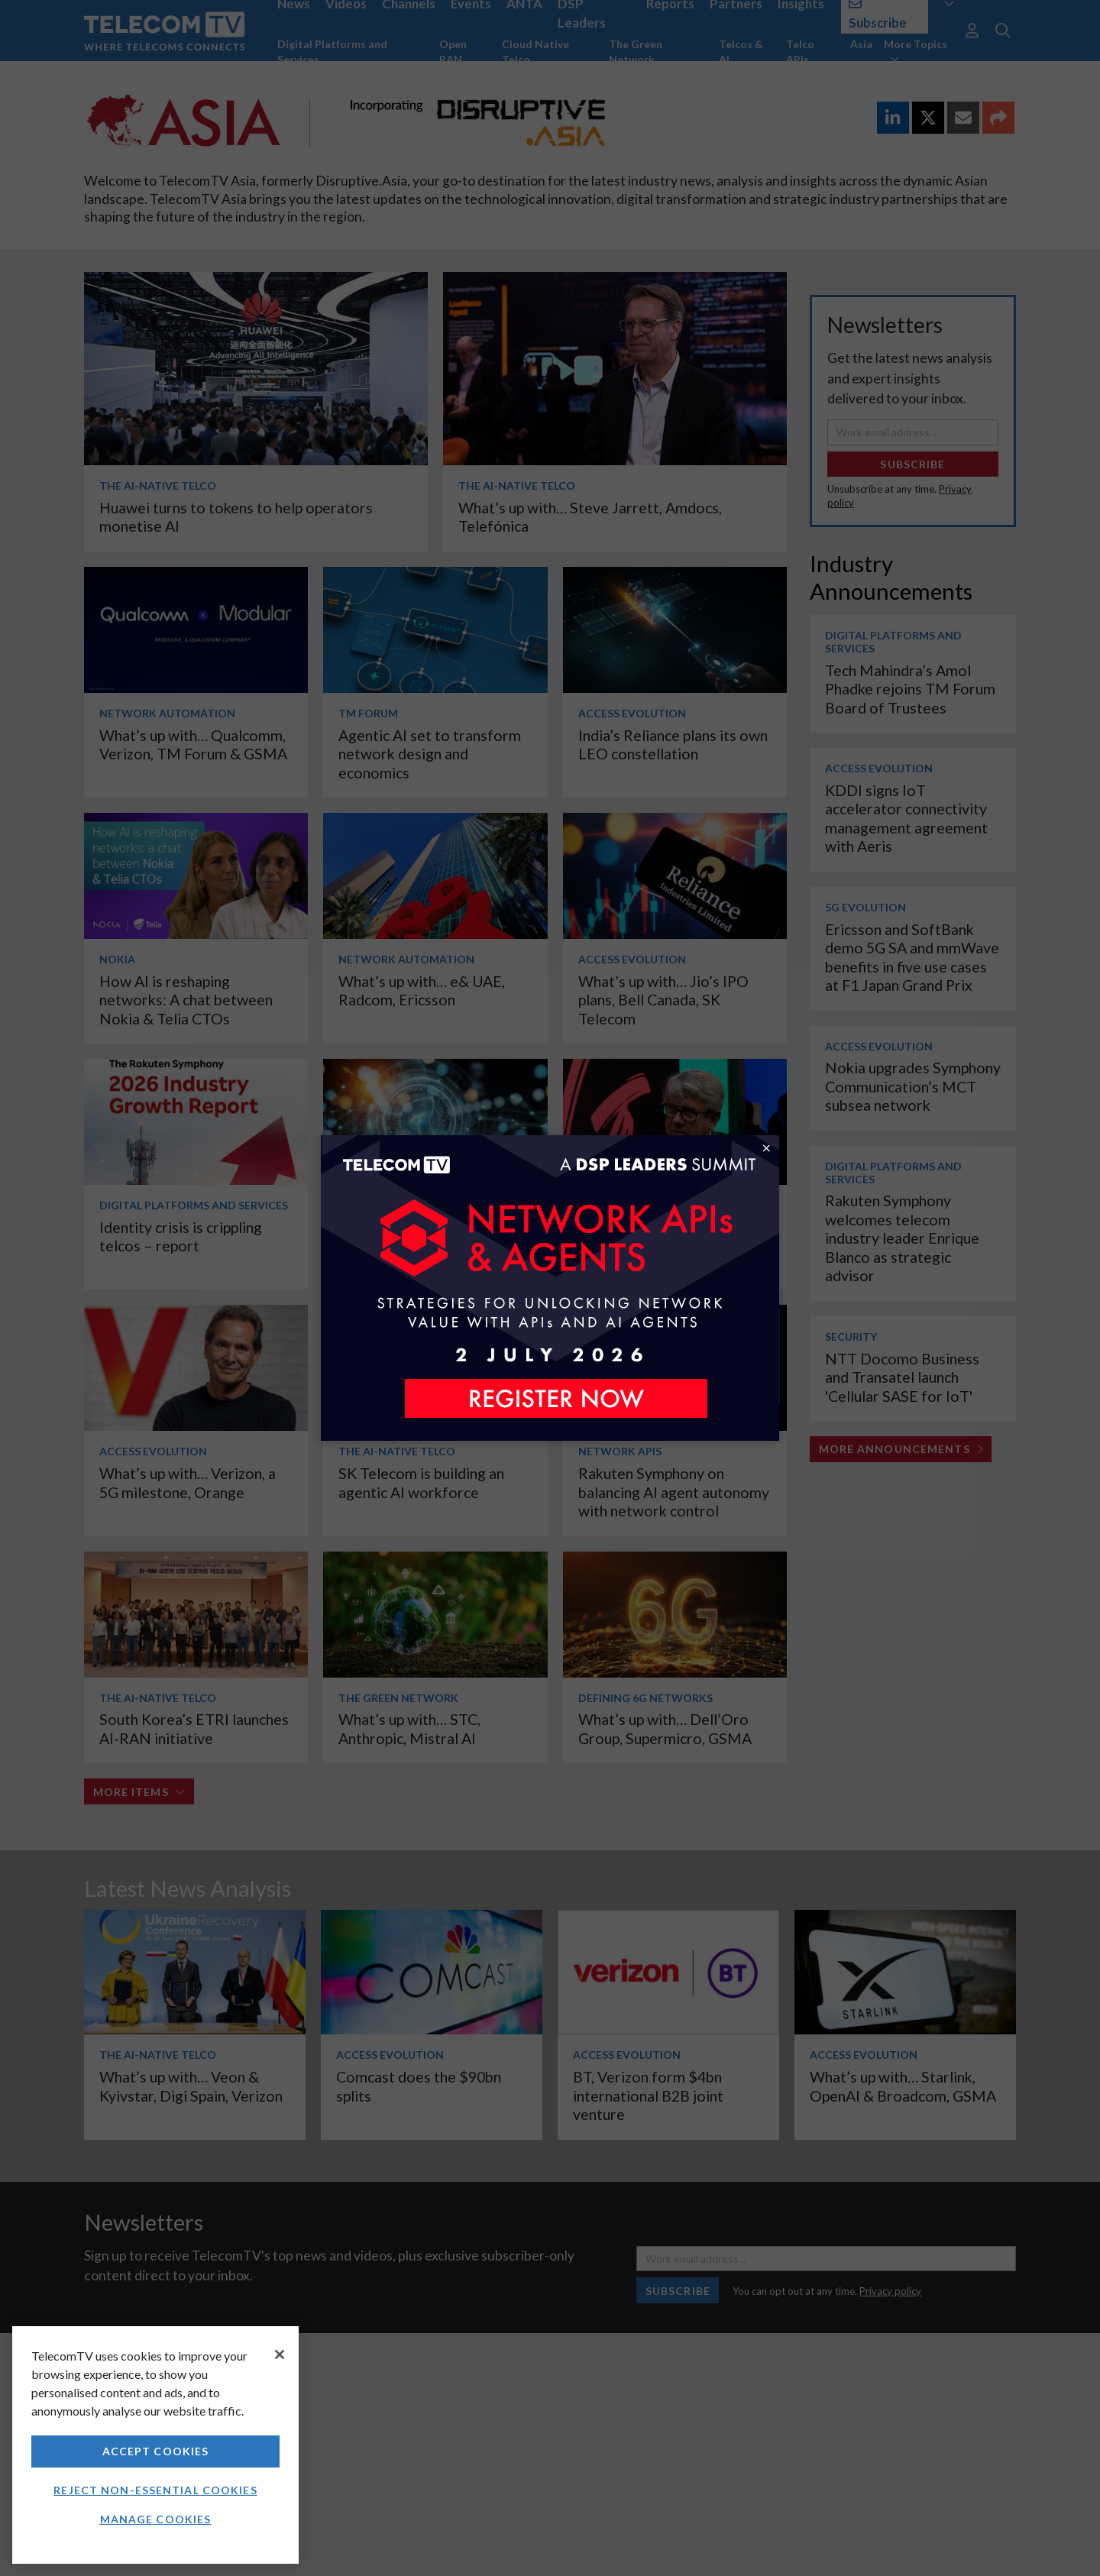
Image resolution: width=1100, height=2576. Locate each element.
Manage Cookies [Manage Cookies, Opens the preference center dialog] (156, 2519)
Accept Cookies (155, 2451)
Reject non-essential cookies (155, 2490)
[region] (155, 2445)
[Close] (279, 2354)
